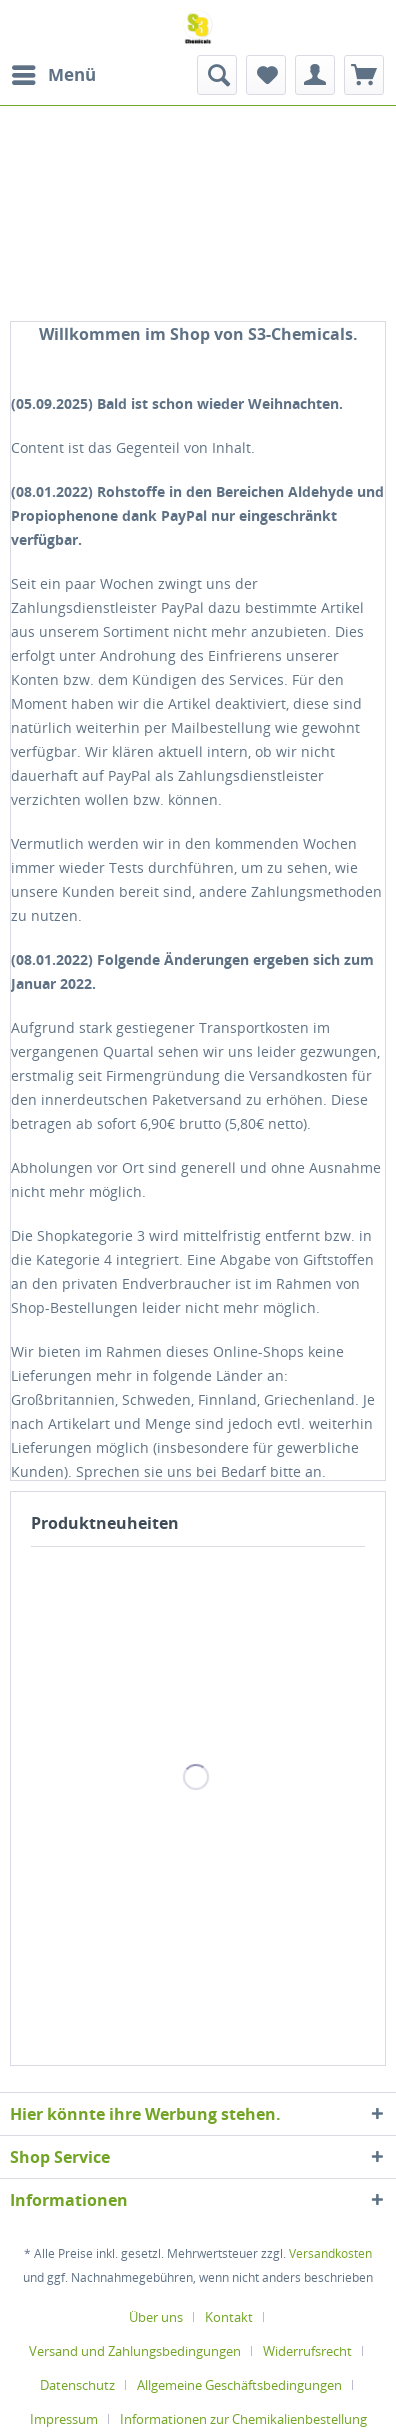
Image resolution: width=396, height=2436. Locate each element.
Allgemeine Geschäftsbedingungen (239, 2385)
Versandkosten (330, 2253)
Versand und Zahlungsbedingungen (135, 2351)
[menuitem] (53, 75)
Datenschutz (77, 2385)
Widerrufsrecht (307, 2351)
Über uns (156, 2317)
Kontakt (229, 2317)
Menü (54, 72)
